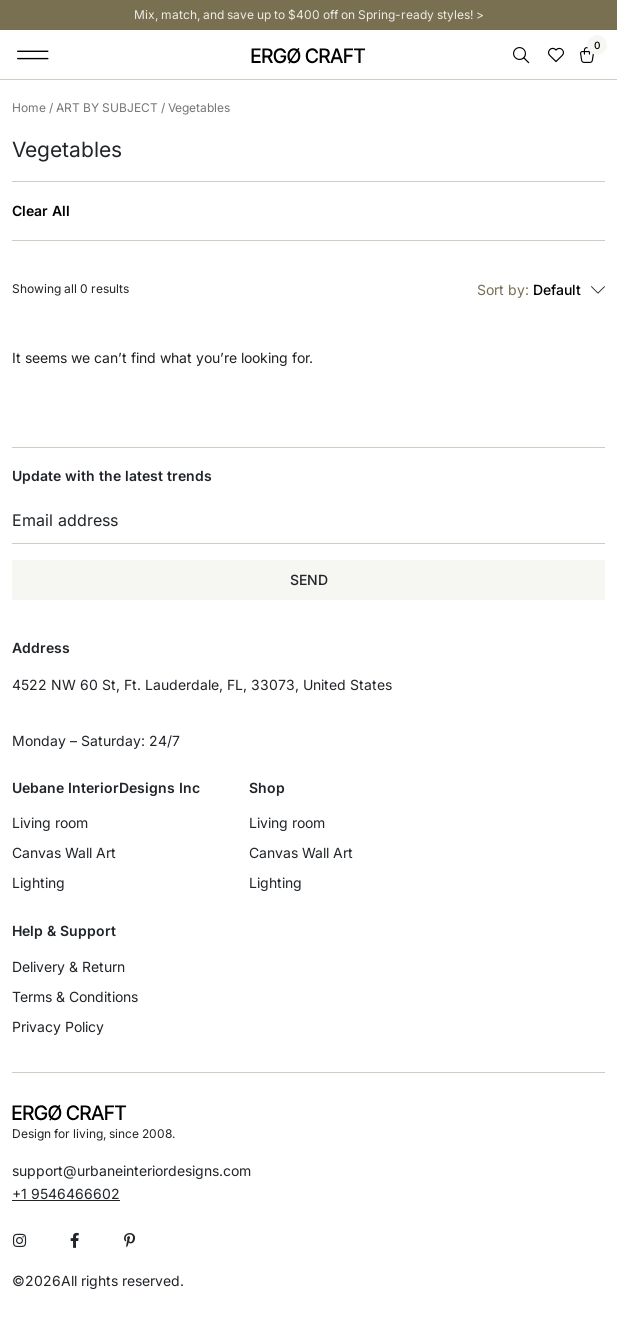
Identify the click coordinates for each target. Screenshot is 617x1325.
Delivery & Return (68, 966)
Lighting (38, 882)
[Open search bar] (523, 55)
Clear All (41, 211)
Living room (50, 822)
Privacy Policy (58, 1026)
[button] (33, 55)
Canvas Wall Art (64, 852)
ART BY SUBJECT (107, 107)
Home (29, 107)
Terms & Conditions (75, 996)
